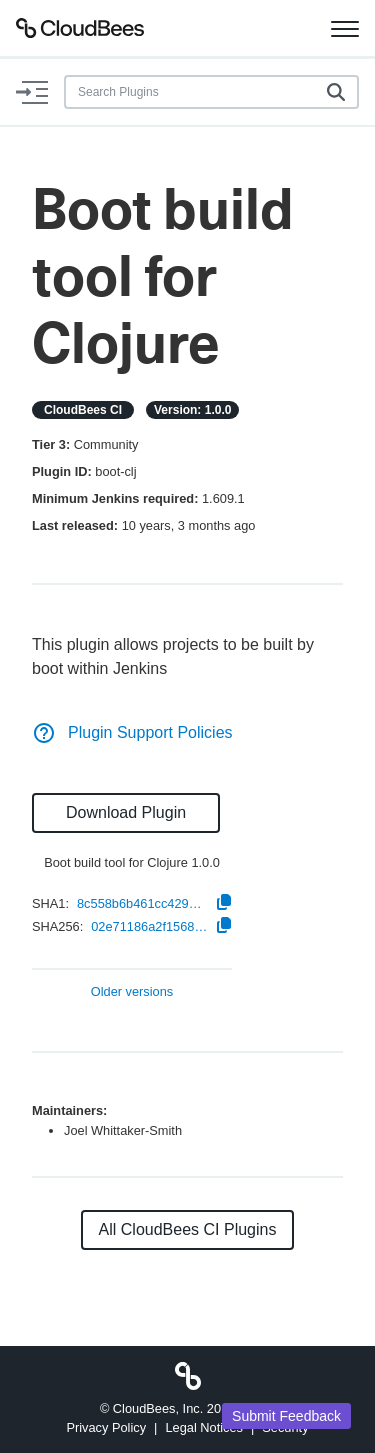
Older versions (132, 992)
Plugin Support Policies (132, 732)
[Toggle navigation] (345, 28)
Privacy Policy (106, 1427)
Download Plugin (126, 812)
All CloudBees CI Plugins (188, 1229)
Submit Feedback (286, 1416)
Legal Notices (204, 1427)
